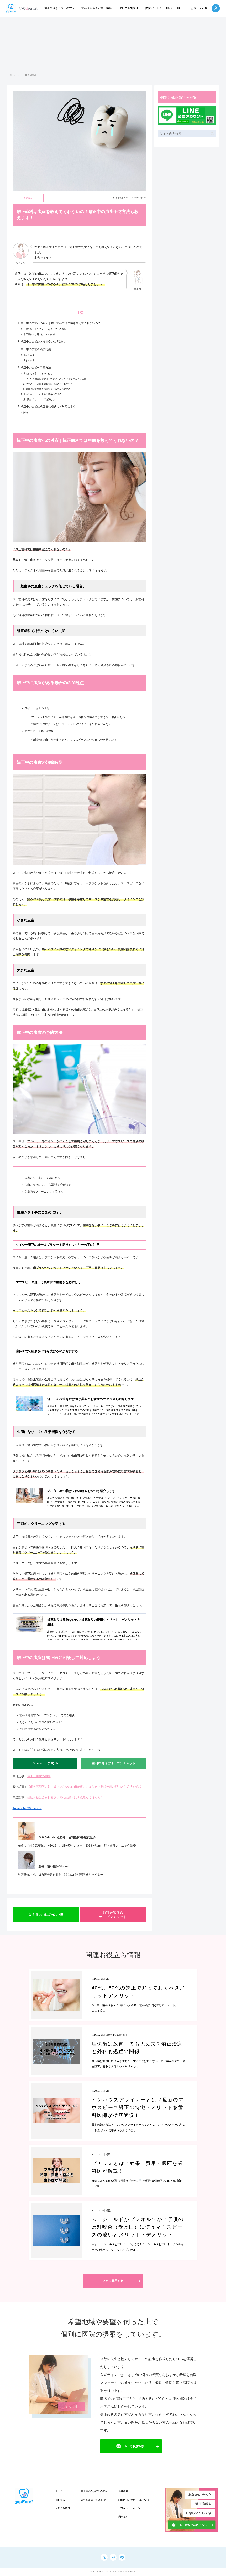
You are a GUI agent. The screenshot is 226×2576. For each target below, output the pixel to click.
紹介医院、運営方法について (134, 2499)
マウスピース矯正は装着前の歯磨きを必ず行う (49, 384)
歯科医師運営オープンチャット (113, 1763)
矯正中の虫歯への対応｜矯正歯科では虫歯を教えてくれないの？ (61, 323)
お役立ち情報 (62, 2508)
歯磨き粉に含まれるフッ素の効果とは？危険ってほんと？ (65, 1797)
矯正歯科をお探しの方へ (94, 2491)
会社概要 (123, 2491)
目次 (79, 312)
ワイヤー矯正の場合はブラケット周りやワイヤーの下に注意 (56, 378)
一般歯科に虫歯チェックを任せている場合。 (45, 329)
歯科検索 (60, 2499)
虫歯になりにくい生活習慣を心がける (42, 394)
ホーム (59, 2491)
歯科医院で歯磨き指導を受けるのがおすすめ (48, 389)
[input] (187, 133)
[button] (212, 134)
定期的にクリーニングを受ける (39, 399)
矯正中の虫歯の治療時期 (36, 349)
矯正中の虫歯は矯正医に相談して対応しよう (48, 406)
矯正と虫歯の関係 (39, 1776)
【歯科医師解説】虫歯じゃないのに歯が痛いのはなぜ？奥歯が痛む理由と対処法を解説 (84, 1786)
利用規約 (123, 2516)
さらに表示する (121, 2280)
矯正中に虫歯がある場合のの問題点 (43, 341)
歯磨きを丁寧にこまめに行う (37, 373)
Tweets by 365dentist (27, 1808)
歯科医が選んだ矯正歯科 (94, 2499)
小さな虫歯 (29, 355)
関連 (25, 412)
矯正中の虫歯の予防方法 (36, 367)
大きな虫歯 (29, 360)
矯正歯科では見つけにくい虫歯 (39, 334)
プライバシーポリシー (130, 2508)
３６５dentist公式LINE (45, 1763)
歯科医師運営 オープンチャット (113, 1915)
